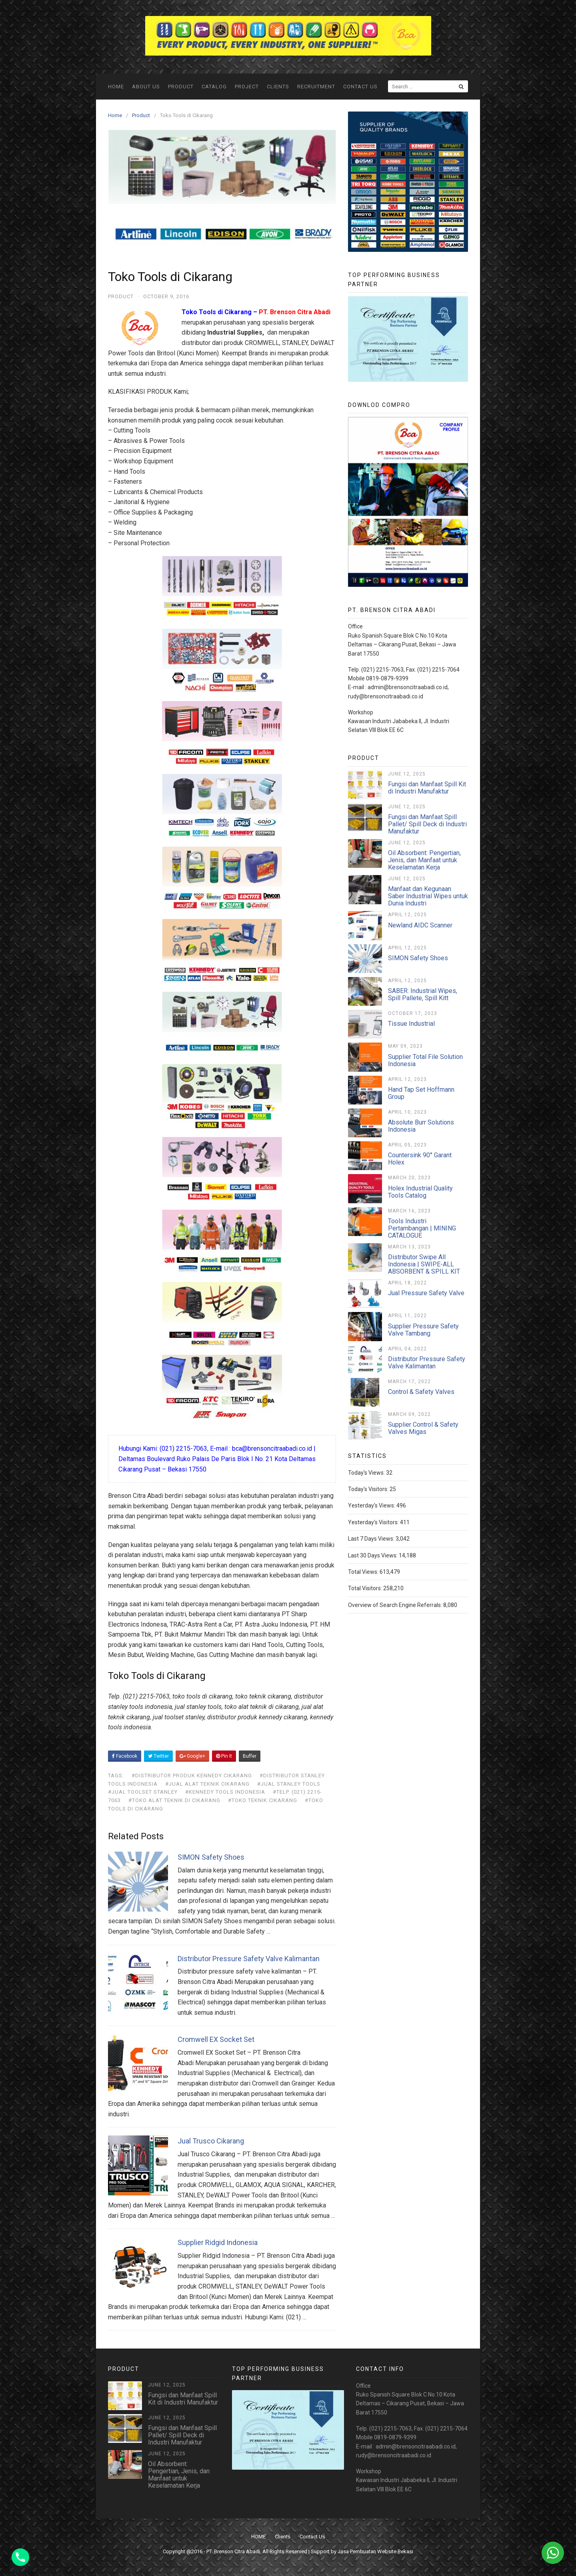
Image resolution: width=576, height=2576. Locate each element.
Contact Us (360, 87)
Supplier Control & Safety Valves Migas (423, 1428)
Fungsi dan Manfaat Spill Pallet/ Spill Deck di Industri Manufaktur (427, 824)
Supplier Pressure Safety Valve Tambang (423, 1329)
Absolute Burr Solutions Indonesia (421, 1126)
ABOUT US (146, 87)
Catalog (214, 87)
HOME (116, 87)
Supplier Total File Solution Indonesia (425, 1060)
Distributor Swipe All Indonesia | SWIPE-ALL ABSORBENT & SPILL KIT (424, 1264)
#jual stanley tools (288, 1784)
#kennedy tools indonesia (225, 1792)
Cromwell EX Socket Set (216, 2039)
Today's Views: (367, 1472)
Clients (278, 87)
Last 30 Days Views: (373, 1555)
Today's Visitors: (369, 1489)
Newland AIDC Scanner (420, 925)
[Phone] (20, 2557)
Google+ (192, 1756)
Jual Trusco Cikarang (211, 2141)
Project (247, 87)
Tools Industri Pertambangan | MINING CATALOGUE (422, 1228)
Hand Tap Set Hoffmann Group (421, 1093)
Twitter (158, 1756)
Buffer (249, 1756)
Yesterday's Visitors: (374, 1522)
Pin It (224, 1756)
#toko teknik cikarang (262, 1800)
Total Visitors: (365, 1588)
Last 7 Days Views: (372, 1538)
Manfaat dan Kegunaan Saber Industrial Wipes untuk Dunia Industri (428, 896)
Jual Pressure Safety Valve (426, 1293)
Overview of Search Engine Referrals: (395, 1605)
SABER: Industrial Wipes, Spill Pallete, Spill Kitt (422, 994)
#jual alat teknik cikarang (207, 1784)
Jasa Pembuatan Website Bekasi (375, 2551)
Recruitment (316, 87)
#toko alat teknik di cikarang (174, 1800)
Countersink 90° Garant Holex (420, 1158)
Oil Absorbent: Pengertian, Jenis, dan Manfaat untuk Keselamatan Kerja (424, 860)
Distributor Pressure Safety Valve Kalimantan (249, 1958)
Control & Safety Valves (421, 1392)
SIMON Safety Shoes (211, 1857)
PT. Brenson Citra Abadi (233, 2551)
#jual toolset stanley (143, 1792)
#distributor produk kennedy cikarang (192, 1775)
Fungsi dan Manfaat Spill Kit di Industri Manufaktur (427, 787)
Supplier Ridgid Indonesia (218, 2242)
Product (181, 87)
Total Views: (364, 1572)
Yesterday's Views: (372, 1505)
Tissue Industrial (411, 1023)
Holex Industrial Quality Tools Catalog (420, 1191)
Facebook (124, 1756)
